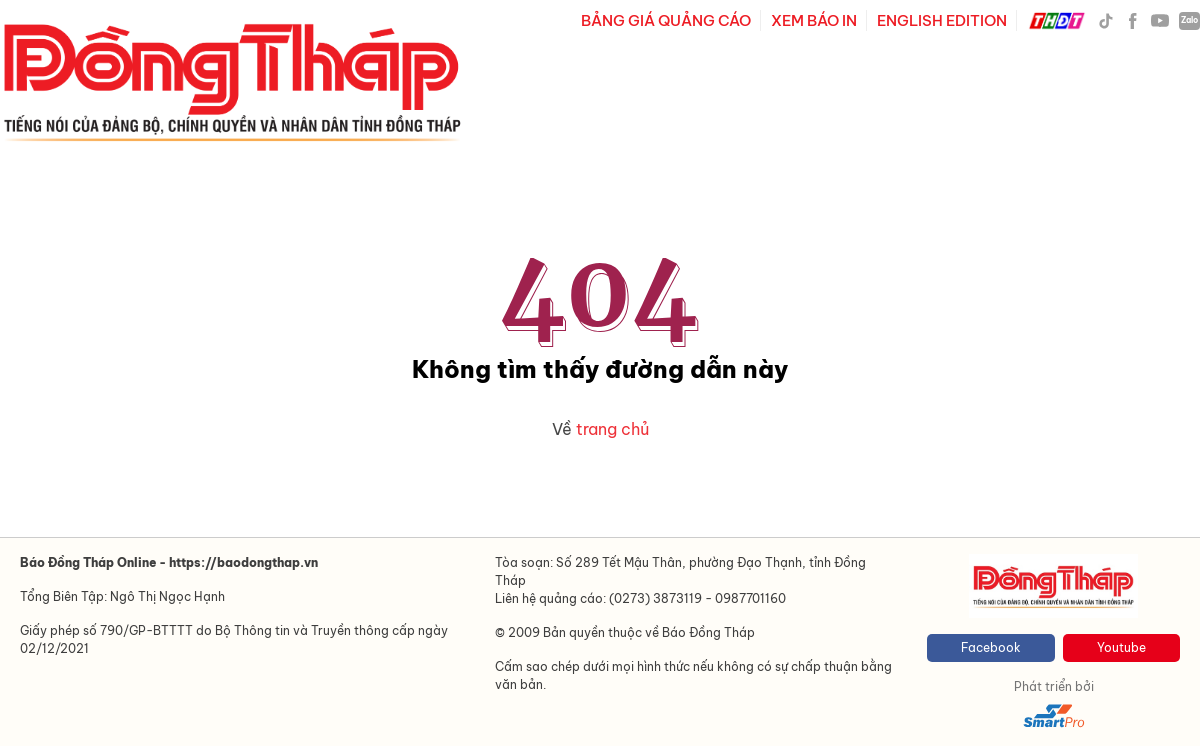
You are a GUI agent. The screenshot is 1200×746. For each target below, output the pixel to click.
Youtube (1121, 647)
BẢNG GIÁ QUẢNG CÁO (666, 20)
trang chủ (612, 429)
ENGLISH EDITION (942, 20)
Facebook (991, 647)
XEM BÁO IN (814, 20)
